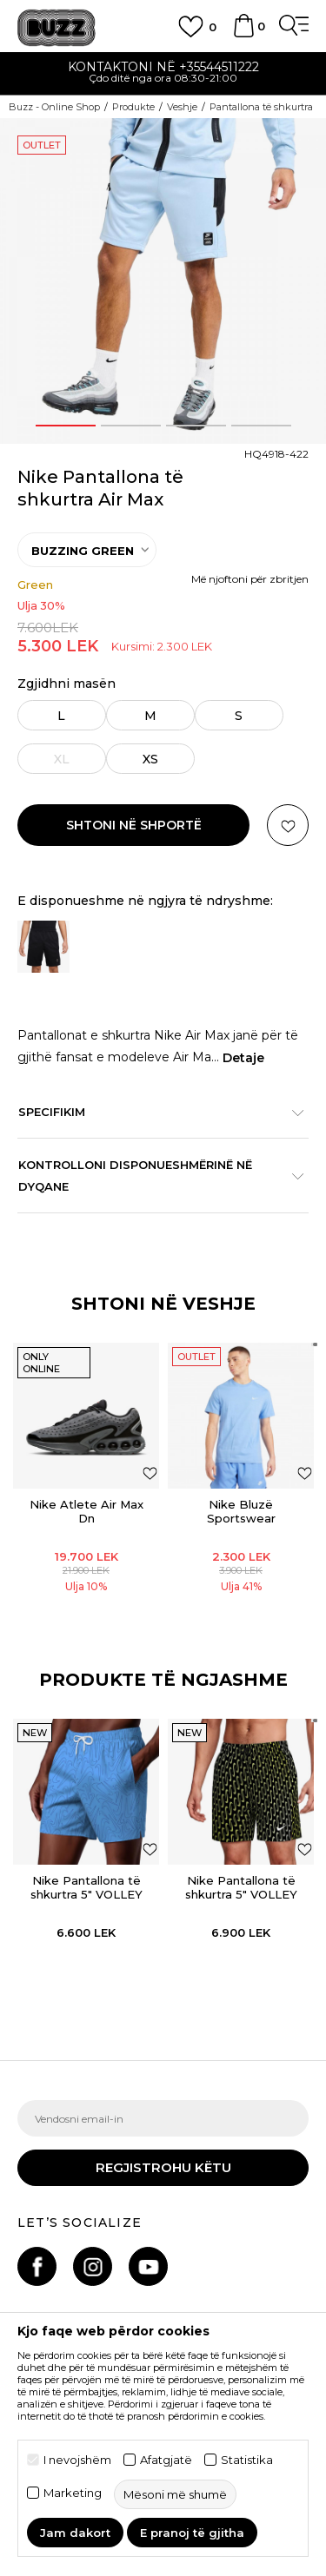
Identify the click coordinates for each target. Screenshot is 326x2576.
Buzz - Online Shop (54, 107)
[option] (163, 74)
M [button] (150, 715)
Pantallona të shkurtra (261, 107)
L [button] (62, 715)
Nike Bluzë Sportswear (241, 1511)
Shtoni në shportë (134, 825)
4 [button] (261, 425)
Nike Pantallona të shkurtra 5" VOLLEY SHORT (86, 1894)
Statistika (247, 2460)
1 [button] (65, 425)
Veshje (182, 107)
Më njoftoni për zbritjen (250, 578)
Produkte (133, 107)
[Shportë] (243, 34)
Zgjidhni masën (66, 684)
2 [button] (130, 425)
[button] (288, 825)
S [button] (239, 715)
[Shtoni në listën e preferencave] (150, 1472)
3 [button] (195, 425)
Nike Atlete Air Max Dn (86, 1511)
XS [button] (150, 759)
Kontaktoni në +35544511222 (163, 67)
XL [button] (62, 759)
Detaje (243, 1058)
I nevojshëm (77, 2460)
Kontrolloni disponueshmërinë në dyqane (154, 1175)
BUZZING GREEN (82, 551)
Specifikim (154, 1112)
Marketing (72, 2493)
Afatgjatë (166, 2460)
